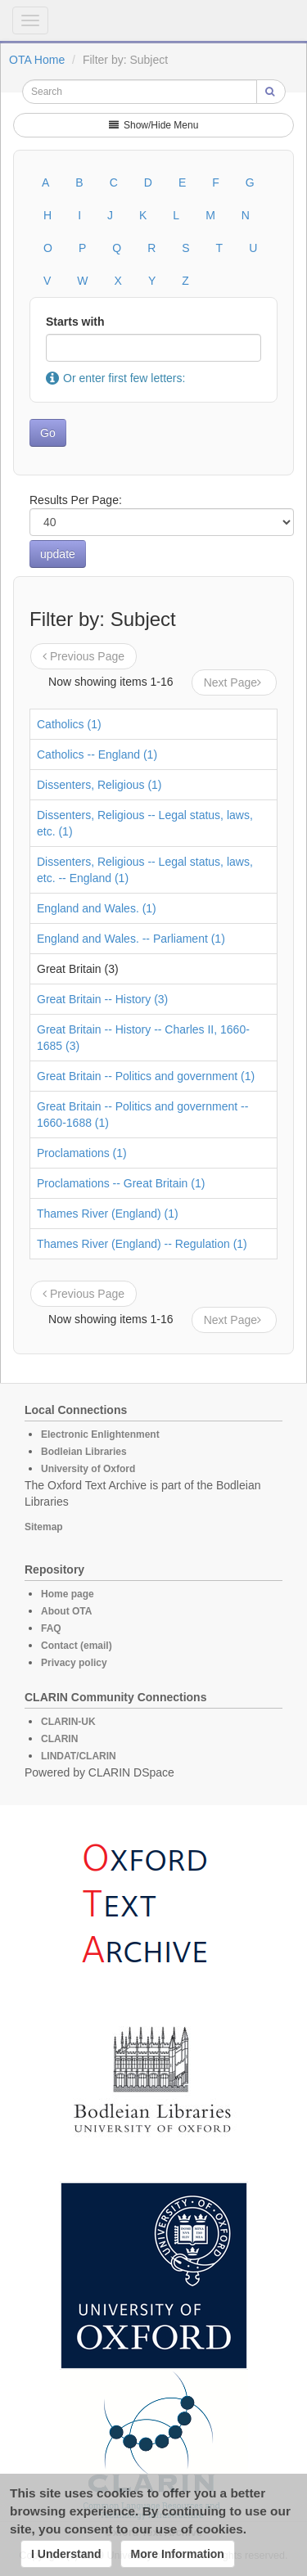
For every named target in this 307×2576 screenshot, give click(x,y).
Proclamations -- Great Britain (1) (121, 1183)
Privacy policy (74, 1663)
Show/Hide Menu (154, 125)
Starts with (75, 321)
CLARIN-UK (68, 1721)
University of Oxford (88, 1469)
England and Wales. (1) (96, 908)
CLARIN (59, 1739)
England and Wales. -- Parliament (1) (131, 938)
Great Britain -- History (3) (102, 999)
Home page (67, 1594)
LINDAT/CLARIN (78, 1756)
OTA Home (37, 59)
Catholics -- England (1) (97, 754)
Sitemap (44, 1527)
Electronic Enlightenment (100, 1434)
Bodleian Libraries (84, 1451)
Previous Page (83, 656)
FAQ (51, 1628)
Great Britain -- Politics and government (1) (146, 1076)
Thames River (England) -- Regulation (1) (142, 1243)
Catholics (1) (69, 724)
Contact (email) (76, 1645)
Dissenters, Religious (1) (99, 784)
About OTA (66, 1611)
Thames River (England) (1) (107, 1213)
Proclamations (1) (82, 1153)
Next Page (234, 682)
